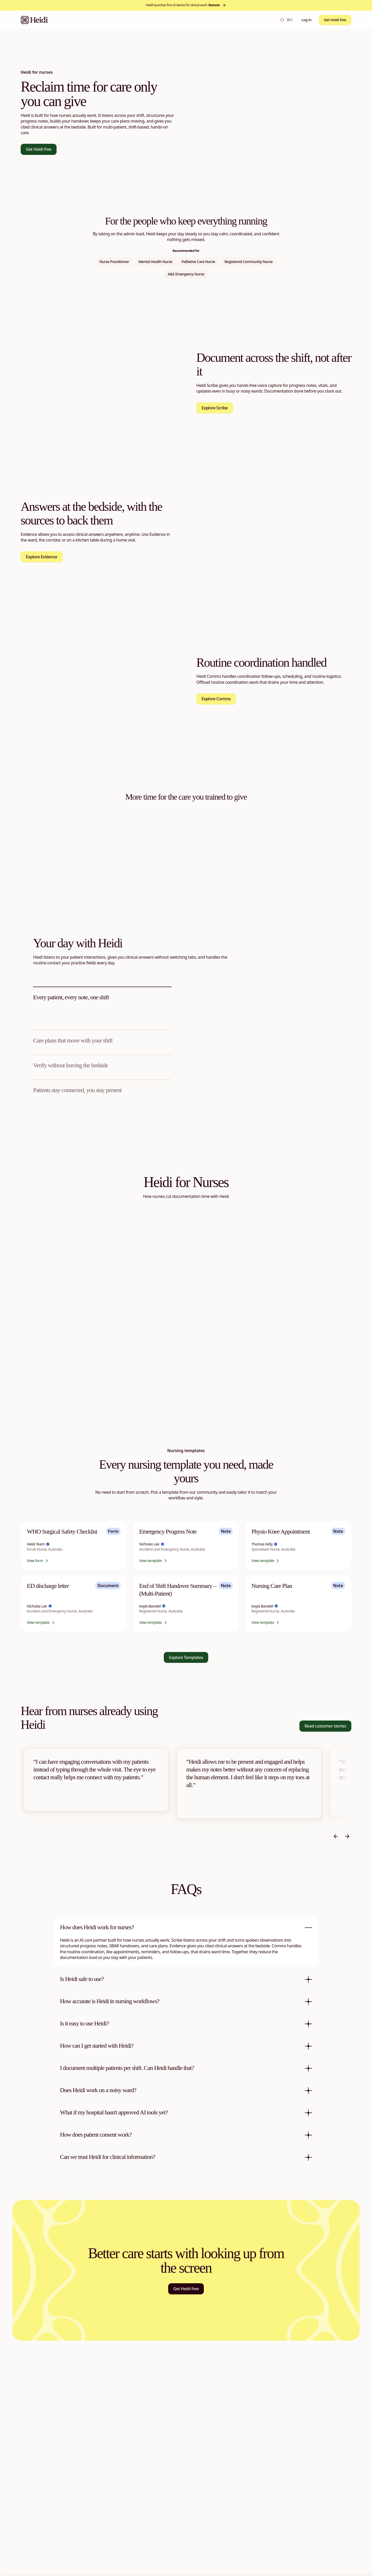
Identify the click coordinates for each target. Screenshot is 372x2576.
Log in (306, 19)
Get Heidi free (335, 19)
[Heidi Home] (34, 20)
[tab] (102, 1003)
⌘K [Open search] (286, 19)
